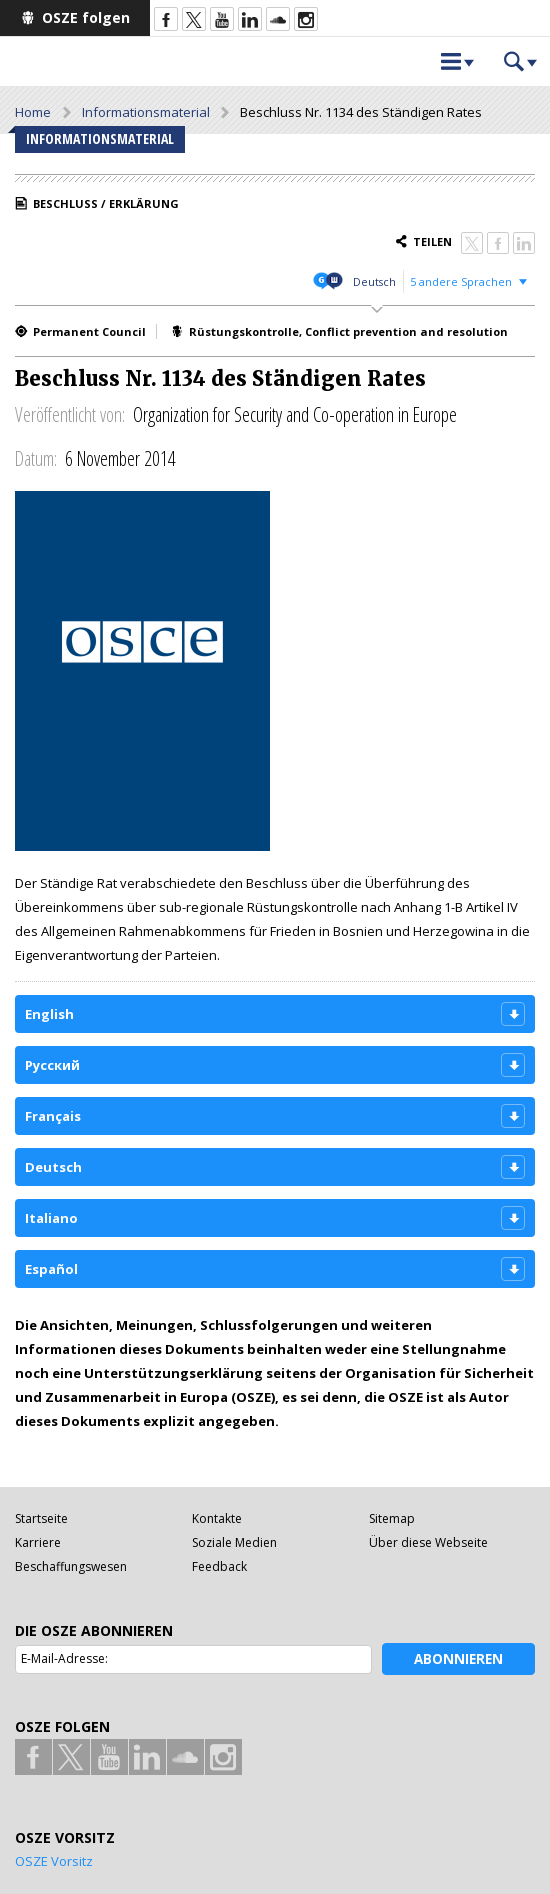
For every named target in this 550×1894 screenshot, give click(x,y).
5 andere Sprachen (461, 281)
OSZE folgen (86, 17)
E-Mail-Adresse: (64, 1658)
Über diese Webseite (428, 1542)
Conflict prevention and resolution (406, 331)
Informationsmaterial (146, 112)
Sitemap (392, 1518)
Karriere (38, 1542)
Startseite (41, 1518)
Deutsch (374, 281)
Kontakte (217, 1518)
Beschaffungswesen (71, 1566)
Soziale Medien (234, 1542)
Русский (52, 1065)
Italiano (51, 1218)
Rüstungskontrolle (244, 331)
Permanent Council (89, 331)
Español (51, 1269)
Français (53, 1116)
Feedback (219, 1566)
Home (33, 112)
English (49, 1014)
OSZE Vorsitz (54, 1861)
